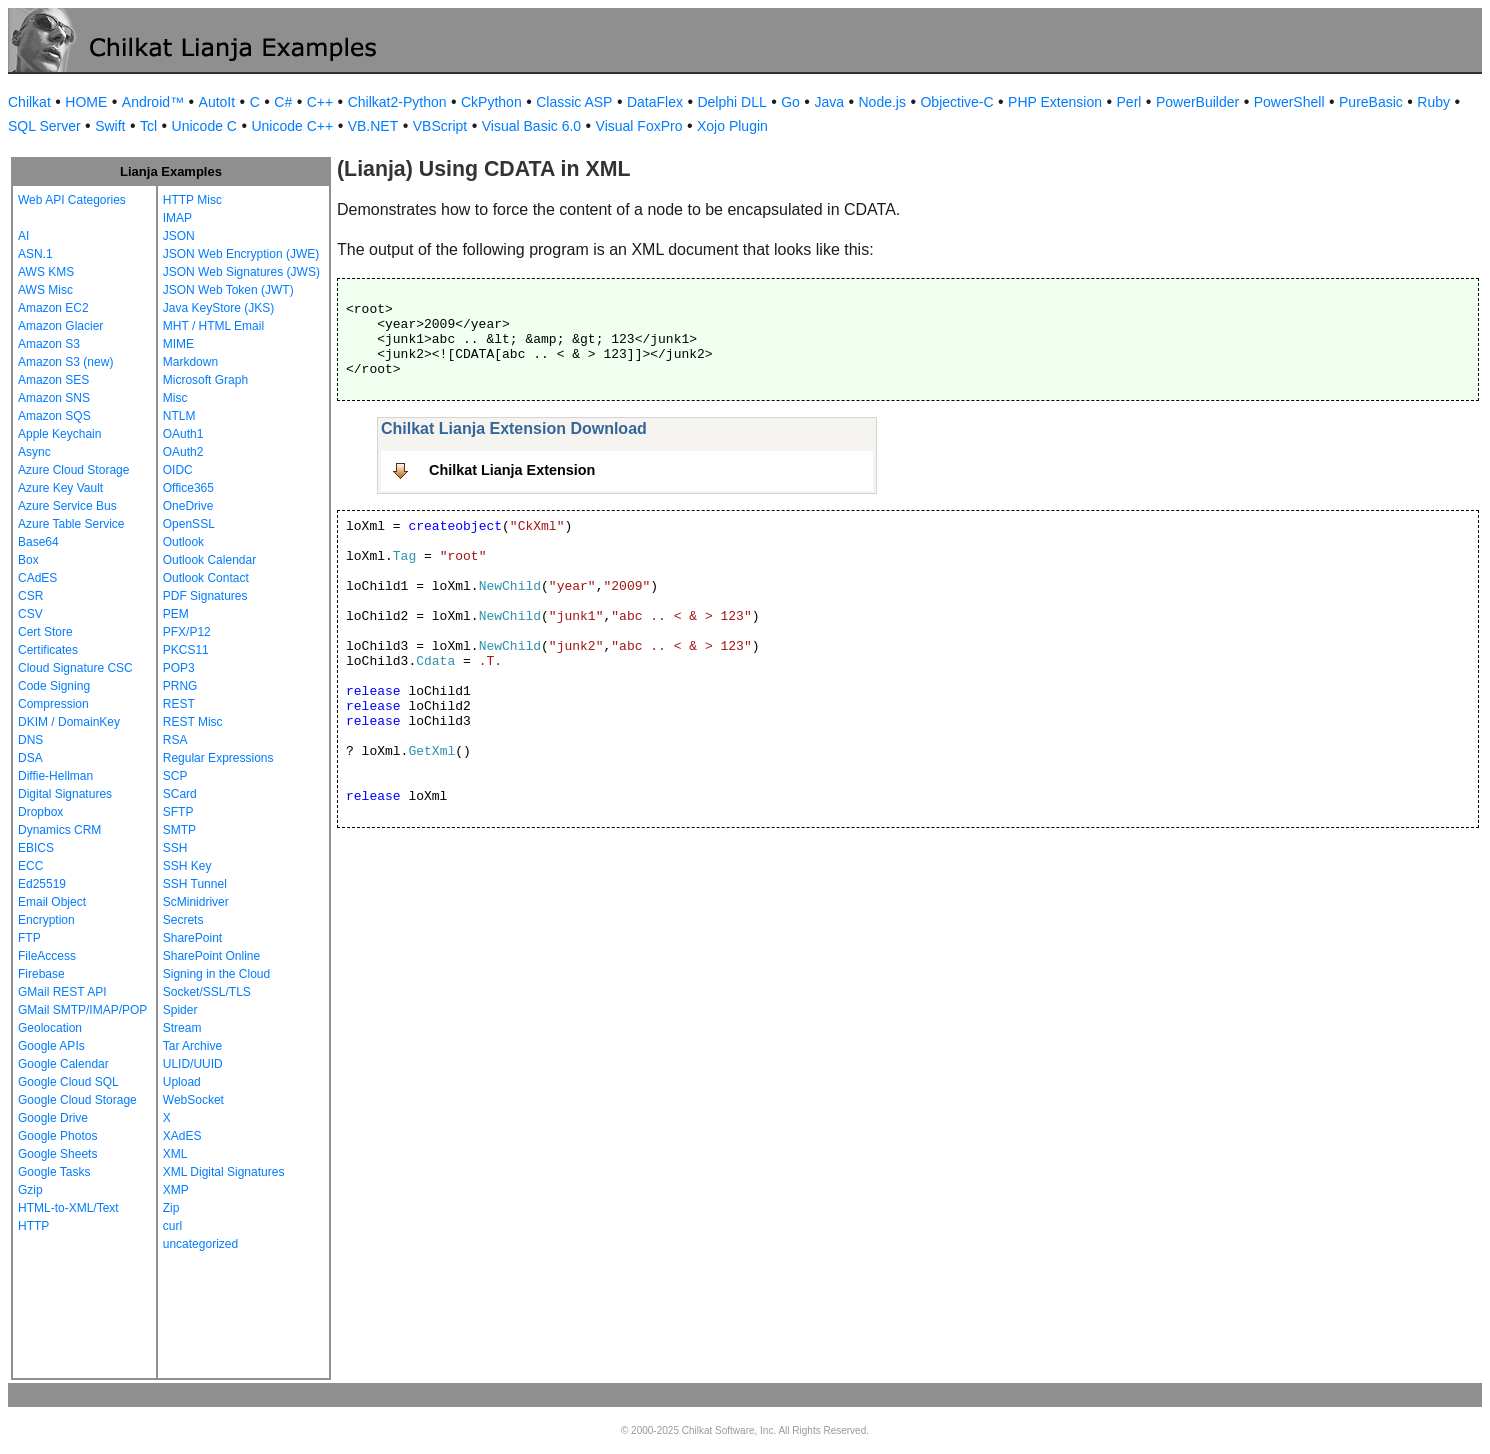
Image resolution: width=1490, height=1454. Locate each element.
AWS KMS (46, 272)
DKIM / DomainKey (69, 722)
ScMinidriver (196, 902)
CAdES (37, 578)
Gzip (30, 1190)
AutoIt (217, 102)
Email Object (52, 902)
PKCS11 (186, 650)
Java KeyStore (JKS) (218, 308)
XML (175, 1154)
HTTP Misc (192, 200)
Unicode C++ (292, 126)
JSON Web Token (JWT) (228, 290)
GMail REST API (62, 992)
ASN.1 (35, 254)
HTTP (33, 1226)
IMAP (177, 218)
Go (790, 102)
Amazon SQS (54, 416)
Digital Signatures (65, 794)
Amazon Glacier (60, 326)
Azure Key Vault (60, 488)
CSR (30, 596)
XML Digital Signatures (224, 1172)
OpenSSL (189, 524)
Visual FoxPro (639, 126)
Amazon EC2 (53, 308)
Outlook (183, 542)
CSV (30, 614)
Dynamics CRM (59, 830)
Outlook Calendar (209, 560)
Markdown (190, 362)
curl (172, 1226)
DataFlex (655, 102)
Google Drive (53, 1118)
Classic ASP (574, 102)
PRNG (180, 686)
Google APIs (51, 1046)
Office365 (188, 488)
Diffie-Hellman (55, 776)
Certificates (48, 650)
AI (23, 236)
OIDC (178, 470)
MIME (178, 344)
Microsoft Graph (205, 380)
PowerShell (1289, 102)
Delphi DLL (731, 102)
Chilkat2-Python (397, 102)
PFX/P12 (187, 632)
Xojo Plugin (732, 126)
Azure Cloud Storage (73, 470)
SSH (175, 848)
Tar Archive (192, 1046)
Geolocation (50, 1028)
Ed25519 (42, 884)
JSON (179, 236)
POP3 (179, 668)
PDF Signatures (205, 596)
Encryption (46, 920)
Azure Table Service (71, 524)
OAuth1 (183, 434)
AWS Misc (45, 290)
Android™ (153, 102)
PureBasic (1371, 102)
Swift (110, 126)
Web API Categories (72, 200)
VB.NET (373, 126)
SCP (175, 776)
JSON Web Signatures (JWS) (241, 272)
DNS (30, 740)
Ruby (1433, 102)
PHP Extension (1055, 102)
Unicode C (204, 126)
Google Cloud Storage (77, 1100)
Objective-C (956, 102)
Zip (171, 1208)
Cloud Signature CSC (75, 668)
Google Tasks (54, 1172)
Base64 (38, 542)
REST (179, 704)
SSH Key (187, 866)
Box (28, 560)
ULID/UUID (193, 1064)
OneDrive (188, 506)
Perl (1129, 102)
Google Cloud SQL (68, 1082)
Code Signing (54, 686)
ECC (30, 866)
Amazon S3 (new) (65, 362)
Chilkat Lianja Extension (512, 470)
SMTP (179, 830)
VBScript (440, 126)
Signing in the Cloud (216, 974)
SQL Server (44, 126)
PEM (176, 614)
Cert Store (45, 632)
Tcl (148, 126)
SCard (180, 794)
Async (34, 452)
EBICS (36, 848)
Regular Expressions (218, 758)
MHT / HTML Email (213, 326)
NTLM (179, 416)
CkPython (491, 102)
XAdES (182, 1136)
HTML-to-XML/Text (68, 1208)
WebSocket (193, 1100)
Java (829, 102)
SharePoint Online (211, 956)
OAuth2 (183, 452)
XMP (176, 1190)
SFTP (178, 812)
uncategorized (200, 1244)
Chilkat (29, 102)
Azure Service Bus (67, 506)
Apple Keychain (59, 434)
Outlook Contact (206, 578)
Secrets (183, 920)
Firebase (41, 974)
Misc (175, 398)
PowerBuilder (1197, 102)
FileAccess (47, 956)
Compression (53, 704)
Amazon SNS (54, 398)
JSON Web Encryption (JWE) (241, 254)
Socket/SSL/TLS (207, 992)
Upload (182, 1082)
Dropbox (40, 812)
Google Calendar (63, 1064)
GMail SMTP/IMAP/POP (82, 1010)
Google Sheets (57, 1154)
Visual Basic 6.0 (531, 126)
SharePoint (192, 938)
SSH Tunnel (195, 884)
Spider (180, 1010)
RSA (175, 740)
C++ (320, 102)
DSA (30, 758)
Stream (182, 1028)
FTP (29, 938)
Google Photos (57, 1136)
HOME (86, 102)
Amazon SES (53, 380)
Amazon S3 (49, 344)
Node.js (882, 102)
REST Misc (193, 722)
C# (283, 102)
